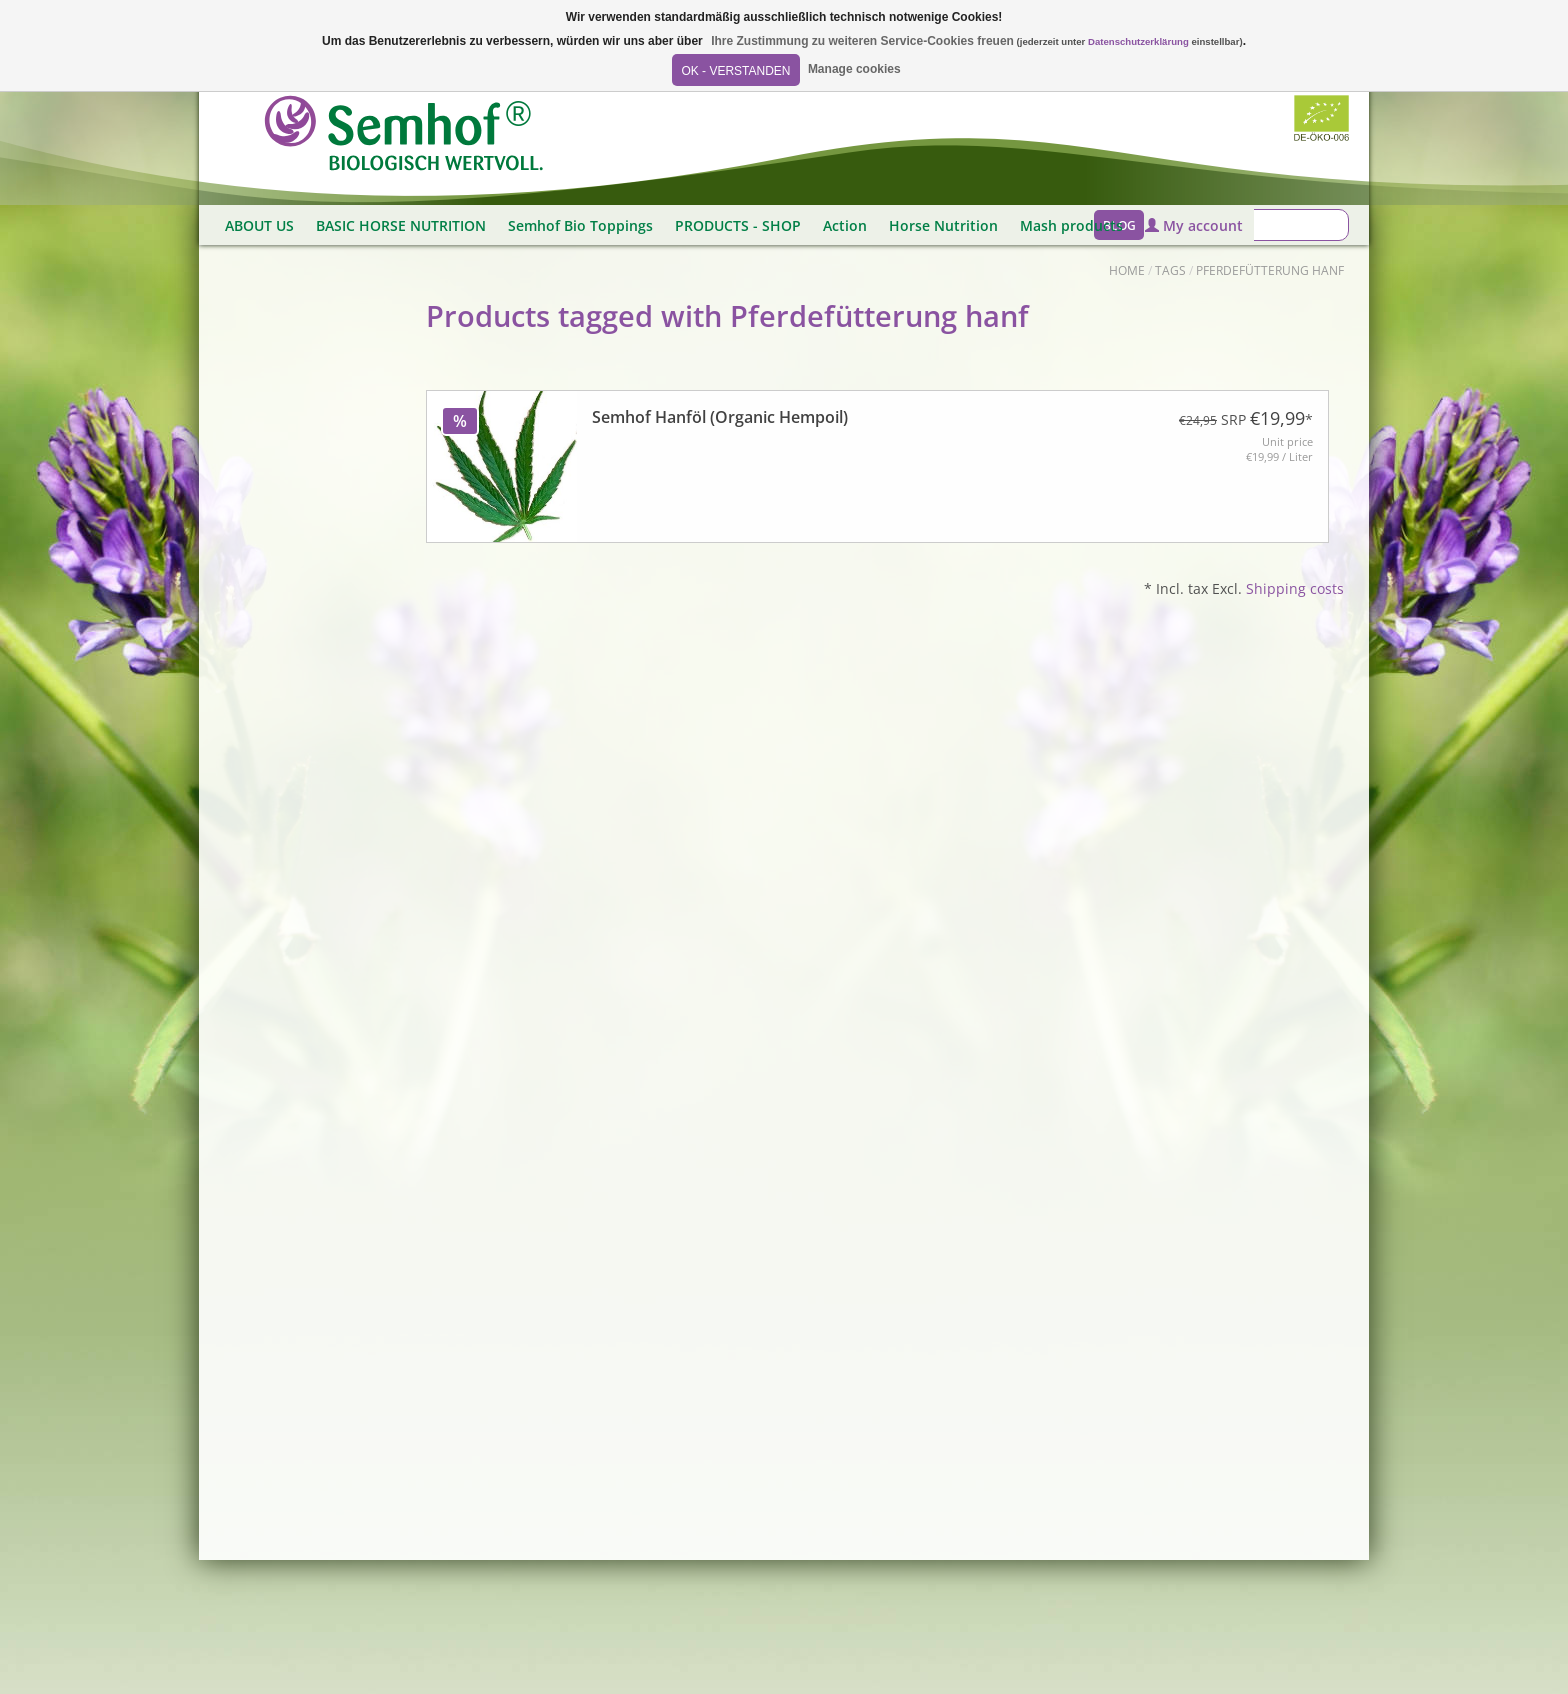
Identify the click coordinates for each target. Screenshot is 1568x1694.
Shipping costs (1295, 588)
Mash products (1071, 225)
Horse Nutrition (943, 225)
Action (845, 225)
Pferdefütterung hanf (1270, 270)
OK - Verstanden (735, 71)
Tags (1170, 270)
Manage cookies (854, 69)
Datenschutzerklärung (1138, 41)
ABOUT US (259, 225)
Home (1127, 270)
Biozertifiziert (1321, 118)
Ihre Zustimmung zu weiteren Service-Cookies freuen (862, 41)
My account (1194, 225)
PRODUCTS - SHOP (738, 225)
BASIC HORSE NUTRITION (401, 225)
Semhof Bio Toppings (580, 225)
